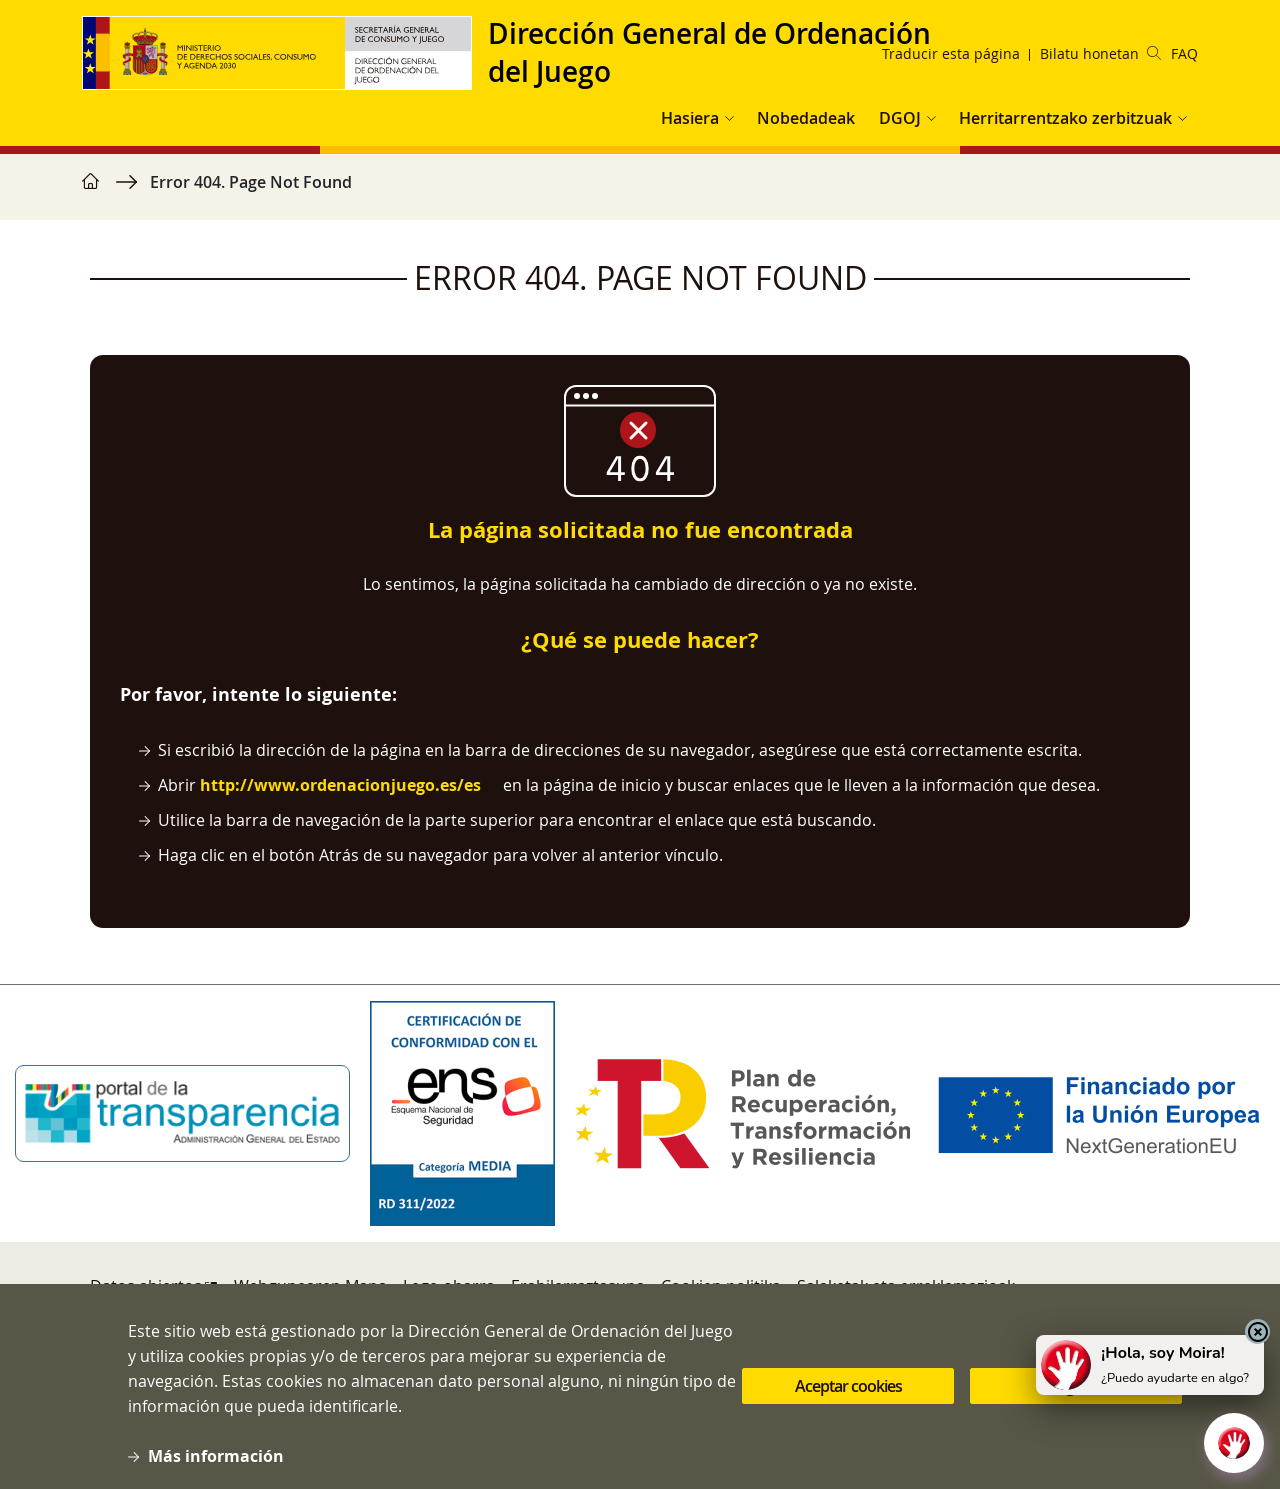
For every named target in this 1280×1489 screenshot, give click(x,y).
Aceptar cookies (848, 1401)
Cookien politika (721, 1286)
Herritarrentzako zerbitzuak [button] (1065, 118)
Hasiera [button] (690, 118)
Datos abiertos (146, 1286)
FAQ (1184, 53)
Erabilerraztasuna (578, 1286)
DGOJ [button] (900, 118)
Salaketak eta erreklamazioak (906, 1286)
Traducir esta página (951, 53)
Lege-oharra (449, 1286)
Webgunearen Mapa (310, 1286)
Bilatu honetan (1100, 53)
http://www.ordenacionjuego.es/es (340, 785)
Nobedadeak (806, 118)
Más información (216, 1470)
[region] (640, 192)
